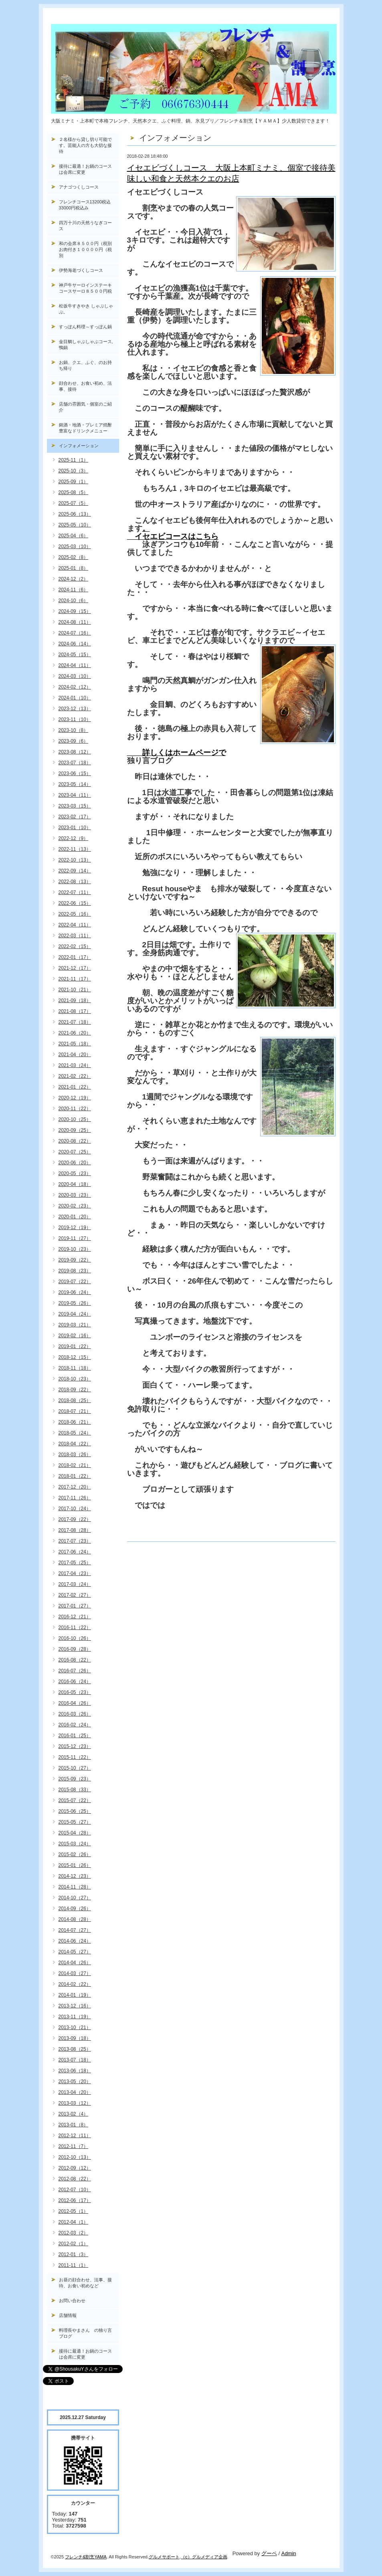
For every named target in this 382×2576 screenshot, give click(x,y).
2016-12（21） (75, 1617)
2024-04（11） (75, 665)
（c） (186, 2556)
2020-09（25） (75, 1130)
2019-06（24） (75, 1292)
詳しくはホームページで (176, 752)
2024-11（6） (74, 590)
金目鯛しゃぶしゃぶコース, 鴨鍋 (88, 344)
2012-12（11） (75, 2135)
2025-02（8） (74, 557)
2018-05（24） (75, 1433)
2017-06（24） (75, 1552)
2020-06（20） (75, 1162)
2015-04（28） (75, 1833)
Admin (288, 2553)
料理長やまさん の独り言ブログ (85, 2333)
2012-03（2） (74, 2233)
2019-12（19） (75, 1227)
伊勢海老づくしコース (81, 270)
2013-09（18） (75, 2038)
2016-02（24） (75, 1725)
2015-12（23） (75, 1746)
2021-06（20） (75, 1033)
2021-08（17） (75, 1011)
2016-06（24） (75, 1681)
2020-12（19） (75, 1098)
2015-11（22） (75, 1757)
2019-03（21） (75, 1325)
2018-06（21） (75, 1422)
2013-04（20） (75, 2092)
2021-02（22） (75, 1076)
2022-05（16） (75, 914)
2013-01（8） (74, 2125)
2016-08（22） (75, 1660)
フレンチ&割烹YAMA (86, 2556)
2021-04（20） (75, 1054)
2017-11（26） (75, 1498)
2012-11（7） (74, 2146)
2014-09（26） (75, 1908)
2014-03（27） (75, 1973)
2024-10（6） (74, 600)
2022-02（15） (75, 946)
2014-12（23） (75, 1876)
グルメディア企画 (209, 2556)
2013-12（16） (75, 2006)
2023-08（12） (75, 752)
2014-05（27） (75, 1952)
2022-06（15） (75, 903)
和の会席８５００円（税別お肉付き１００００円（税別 (85, 249)
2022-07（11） (75, 892)
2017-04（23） (75, 1573)
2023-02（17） (75, 817)
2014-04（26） (75, 1962)
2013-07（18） (75, 2060)
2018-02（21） (75, 1465)
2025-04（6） (74, 536)
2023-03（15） (75, 806)
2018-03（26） (75, 1454)
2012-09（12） (75, 2168)
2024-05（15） (75, 654)
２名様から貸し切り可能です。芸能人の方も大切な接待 (85, 145)
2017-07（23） (75, 1541)
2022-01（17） (75, 957)
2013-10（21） (75, 2027)
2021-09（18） (75, 1000)
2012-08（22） (75, 2179)
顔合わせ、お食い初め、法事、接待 (85, 386)
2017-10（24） (75, 1508)
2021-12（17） (75, 968)
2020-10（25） (75, 1119)
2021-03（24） (75, 1065)
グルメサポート (164, 2556)
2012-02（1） (74, 2243)
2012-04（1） (74, 2222)
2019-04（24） (75, 1314)
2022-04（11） (75, 925)
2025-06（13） (75, 514)
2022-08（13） (75, 881)
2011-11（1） (74, 2265)
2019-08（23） (75, 1271)
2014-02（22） (75, 1984)
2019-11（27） (75, 1238)
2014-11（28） (75, 1887)
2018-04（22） (75, 1444)
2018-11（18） (75, 1368)
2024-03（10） (75, 676)
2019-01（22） (75, 1346)
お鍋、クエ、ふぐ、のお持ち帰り (85, 365)
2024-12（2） (74, 579)
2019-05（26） (75, 1303)
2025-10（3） (74, 471)
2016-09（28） (75, 1649)
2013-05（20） (75, 2081)
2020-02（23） (75, 1206)
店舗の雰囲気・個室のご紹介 (85, 407)
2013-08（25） (75, 2049)
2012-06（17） (75, 2200)
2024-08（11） (75, 622)
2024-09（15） (75, 611)
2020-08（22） (75, 1141)
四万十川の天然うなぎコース (85, 225)
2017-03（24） (75, 1584)
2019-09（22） (75, 1260)
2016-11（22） (75, 1627)
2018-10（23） (75, 1379)
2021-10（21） (75, 990)
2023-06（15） (75, 773)
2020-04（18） (75, 1184)
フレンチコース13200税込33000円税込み (85, 204)
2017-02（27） (75, 1595)
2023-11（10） (75, 719)
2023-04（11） (75, 795)
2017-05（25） (75, 1562)
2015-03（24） (75, 1844)
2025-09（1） (74, 481)
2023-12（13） (75, 708)
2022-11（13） (75, 849)
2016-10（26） (75, 1638)
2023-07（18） (75, 763)
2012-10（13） (75, 2157)
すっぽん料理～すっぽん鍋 (85, 326)
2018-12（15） (75, 1357)
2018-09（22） (75, 1389)
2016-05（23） (75, 1692)
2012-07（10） (75, 2189)
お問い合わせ (72, 2300)
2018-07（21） (75, 1411)
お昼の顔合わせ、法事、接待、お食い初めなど (85, 2282)
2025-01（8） (74, 568)
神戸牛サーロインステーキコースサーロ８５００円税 (85, 288)
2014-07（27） (75, 1930)
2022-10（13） (75, 860)
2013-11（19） (75, 2016)
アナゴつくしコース (79, 187)
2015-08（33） (75, 1789)
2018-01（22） (75, 1476)
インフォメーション (79, 445)
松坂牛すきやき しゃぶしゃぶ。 (86, 308)
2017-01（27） (75, 1606)
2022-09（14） (75, 871)
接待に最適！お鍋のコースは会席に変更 (85, 169)
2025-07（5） (74, 503)
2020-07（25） (75, 1152)
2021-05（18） (75, 1044)
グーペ (269, 2553)
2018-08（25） (75, 1400)
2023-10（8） (74, 730)
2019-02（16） (75, 1335)
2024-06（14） (75, 644)
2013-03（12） (75, 2103)
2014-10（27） (75, 1898)
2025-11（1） (74, 460)
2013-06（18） (75, 2071)
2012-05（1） (74, 2211)
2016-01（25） (75, 1735)
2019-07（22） (75, 1281)
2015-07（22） (75, 1800)
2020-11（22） (75, 1108)
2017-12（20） (75, 1487)
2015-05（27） (75, 1822)
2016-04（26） (75, 1703)
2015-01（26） (75, 1865)
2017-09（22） (75, 1519)
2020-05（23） (75, 1173)
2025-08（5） (74, 492)
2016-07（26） (75, 1671)
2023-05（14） (75, 784)
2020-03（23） (75, 1195)
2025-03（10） (75, 546)
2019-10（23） (75, 1249)
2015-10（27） (75, 1768)
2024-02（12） (75, 687)
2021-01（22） (75, 1087)
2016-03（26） (75, 1714)
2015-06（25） (75, 1811)
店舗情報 (68, 2315)
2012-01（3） (74, 2254)
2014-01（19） (75, 1995)
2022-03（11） (75, 935)
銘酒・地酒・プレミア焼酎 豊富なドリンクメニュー (89, 427)
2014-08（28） (75, 1919)
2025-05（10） (75, 525)
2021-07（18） (75, 1022)
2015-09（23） (75, 1779)
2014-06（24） (75, 1941)
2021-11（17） (75, 979)
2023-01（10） (75, 827)
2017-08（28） (75, 1530)
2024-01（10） (75, 698)
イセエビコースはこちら (172, 536)
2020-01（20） (75, 1217)
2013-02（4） (74, 2114)
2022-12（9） (74, 838)
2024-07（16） (75, 633)
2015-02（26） (75, 1854)
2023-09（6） (74, 741)
